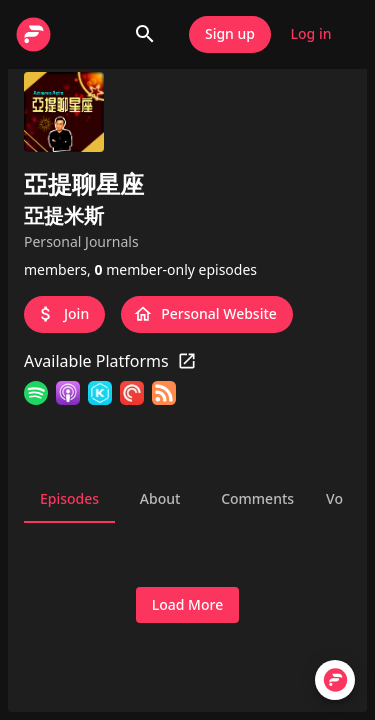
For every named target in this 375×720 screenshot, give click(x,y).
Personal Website (207, 314)
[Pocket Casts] (132, 396)
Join (64, 314)
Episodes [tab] (69, 499)
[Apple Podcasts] (68, 396)
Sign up (230, 34)
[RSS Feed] (164, 396)
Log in (311, 34)
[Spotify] (36, 396)
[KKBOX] (100, 396)
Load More (187, 605)
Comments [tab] (257, 499)
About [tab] (160, 499)
